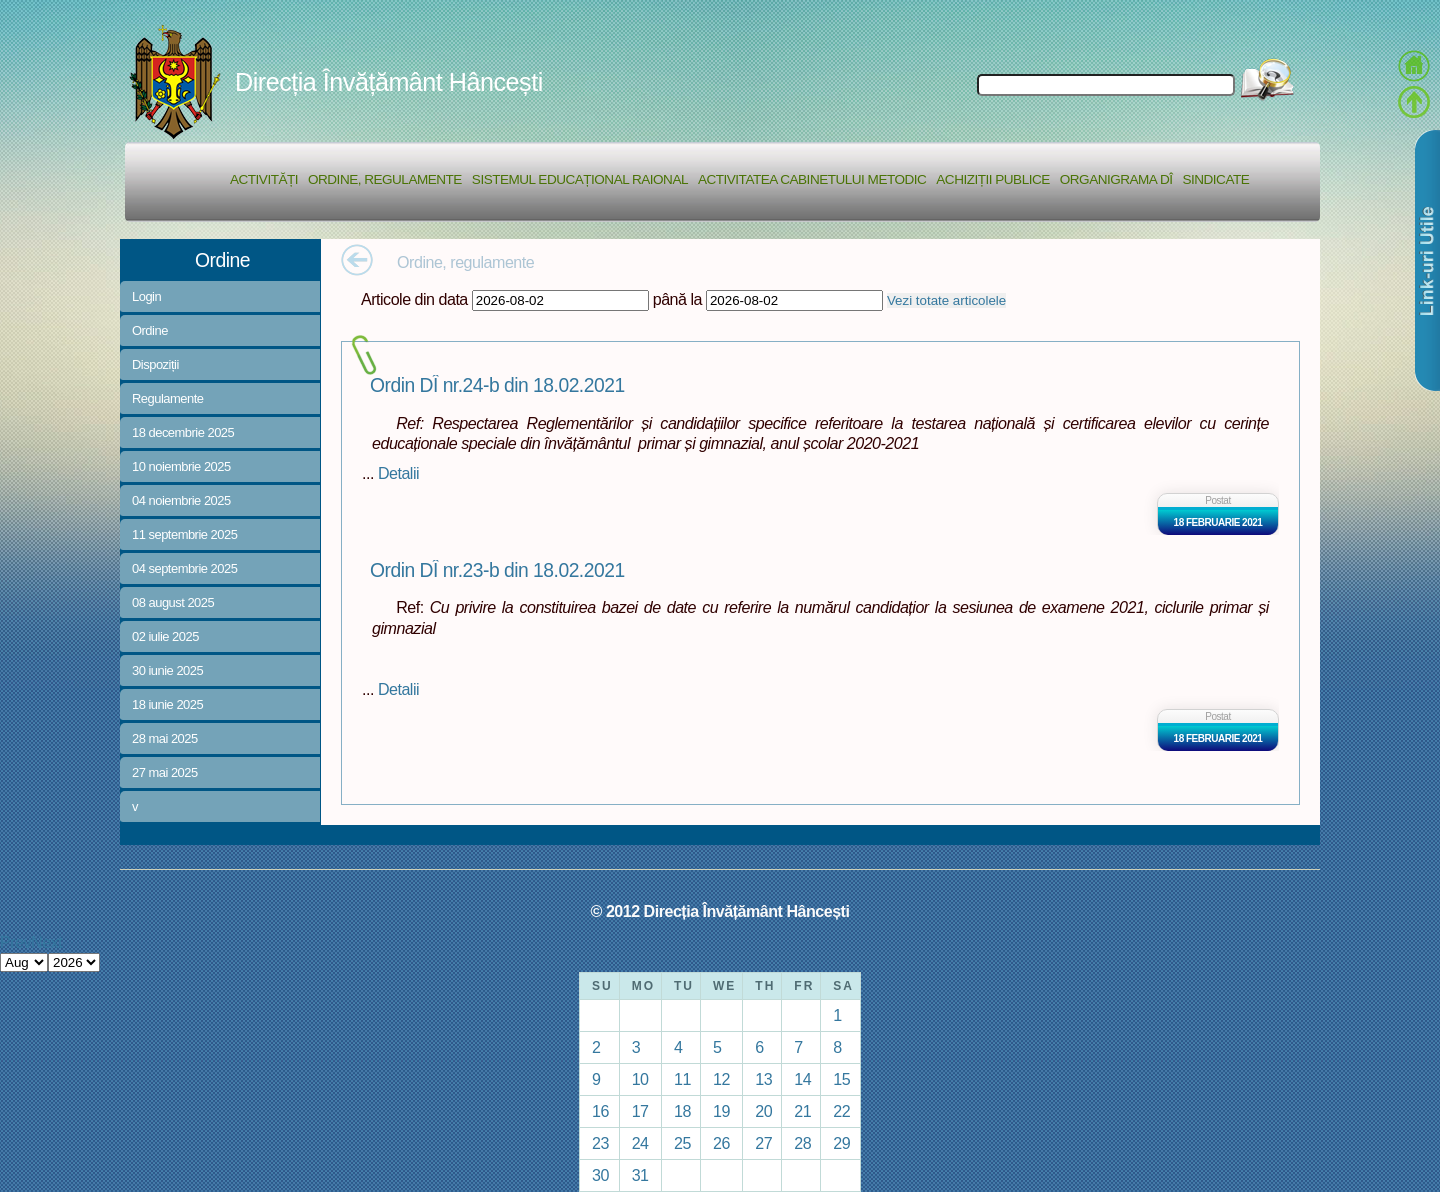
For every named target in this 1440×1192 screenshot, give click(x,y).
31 (640, 1175)
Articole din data (414, 299)
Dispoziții (155, 364)
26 (721, 1143)
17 (640, 1111)
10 (640, 1079)
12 (721, 1079)
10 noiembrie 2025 (181, 466)
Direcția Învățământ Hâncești (389, 82)
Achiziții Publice (992, 179)
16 (600, 1111)
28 (802, 1143)
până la (677, 299)
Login (146, 296)
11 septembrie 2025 (184, 534)
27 (763, 1143)
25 (682, 1143)
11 (682, 1079)
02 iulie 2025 (165, 636)
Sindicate (1215, 179)
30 (600, 1175)
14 (802, 1079)
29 (841, 1143)
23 (600, 1143)
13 (763, 1079)
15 (841, 1079)
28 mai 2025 (165, 738)
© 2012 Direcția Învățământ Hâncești (720, 911)
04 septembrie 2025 (184, 568)
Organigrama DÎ (1116, 179)
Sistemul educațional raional (580, 179)
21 (802, 1111)
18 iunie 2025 (167, 704)
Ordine (150, 330)
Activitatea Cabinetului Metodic (812, 179)
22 (841, 1111)
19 (721, 1111)
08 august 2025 (173, 602)
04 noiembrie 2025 (181, 500)
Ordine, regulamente (385, 179)
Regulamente (167, 398)
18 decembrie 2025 (183, 432)
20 (763, 1111)
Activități (264, 179)
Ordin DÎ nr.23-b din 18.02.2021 (497, 570)
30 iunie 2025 (167, 670)
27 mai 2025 (165, 772)
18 (682, 1111)
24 (640, 1143)
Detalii (398, 473)
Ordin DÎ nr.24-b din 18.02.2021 (497, 385)
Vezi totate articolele (946, 300)
